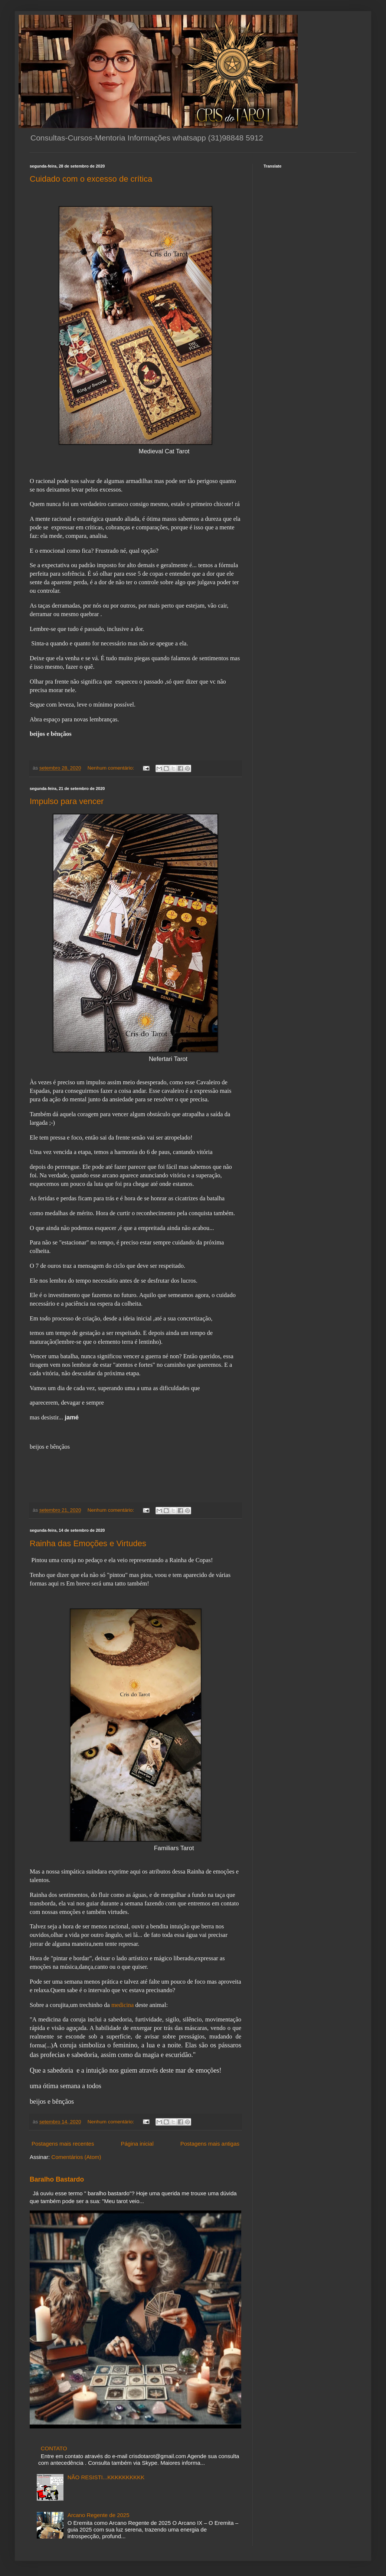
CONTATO (54, 2448)
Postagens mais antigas (209, 2143)
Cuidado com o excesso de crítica (91, 178)
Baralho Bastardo (57, 2179)
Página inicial (137, 2143)
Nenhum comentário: (111, 768)
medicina (122, 2004)
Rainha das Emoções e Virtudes (88, 1543)
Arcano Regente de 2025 (99, 2515)
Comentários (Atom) (76, 2157)
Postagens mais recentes (63, 2143)
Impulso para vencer (67, 801)
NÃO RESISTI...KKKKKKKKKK (106, 2477)
